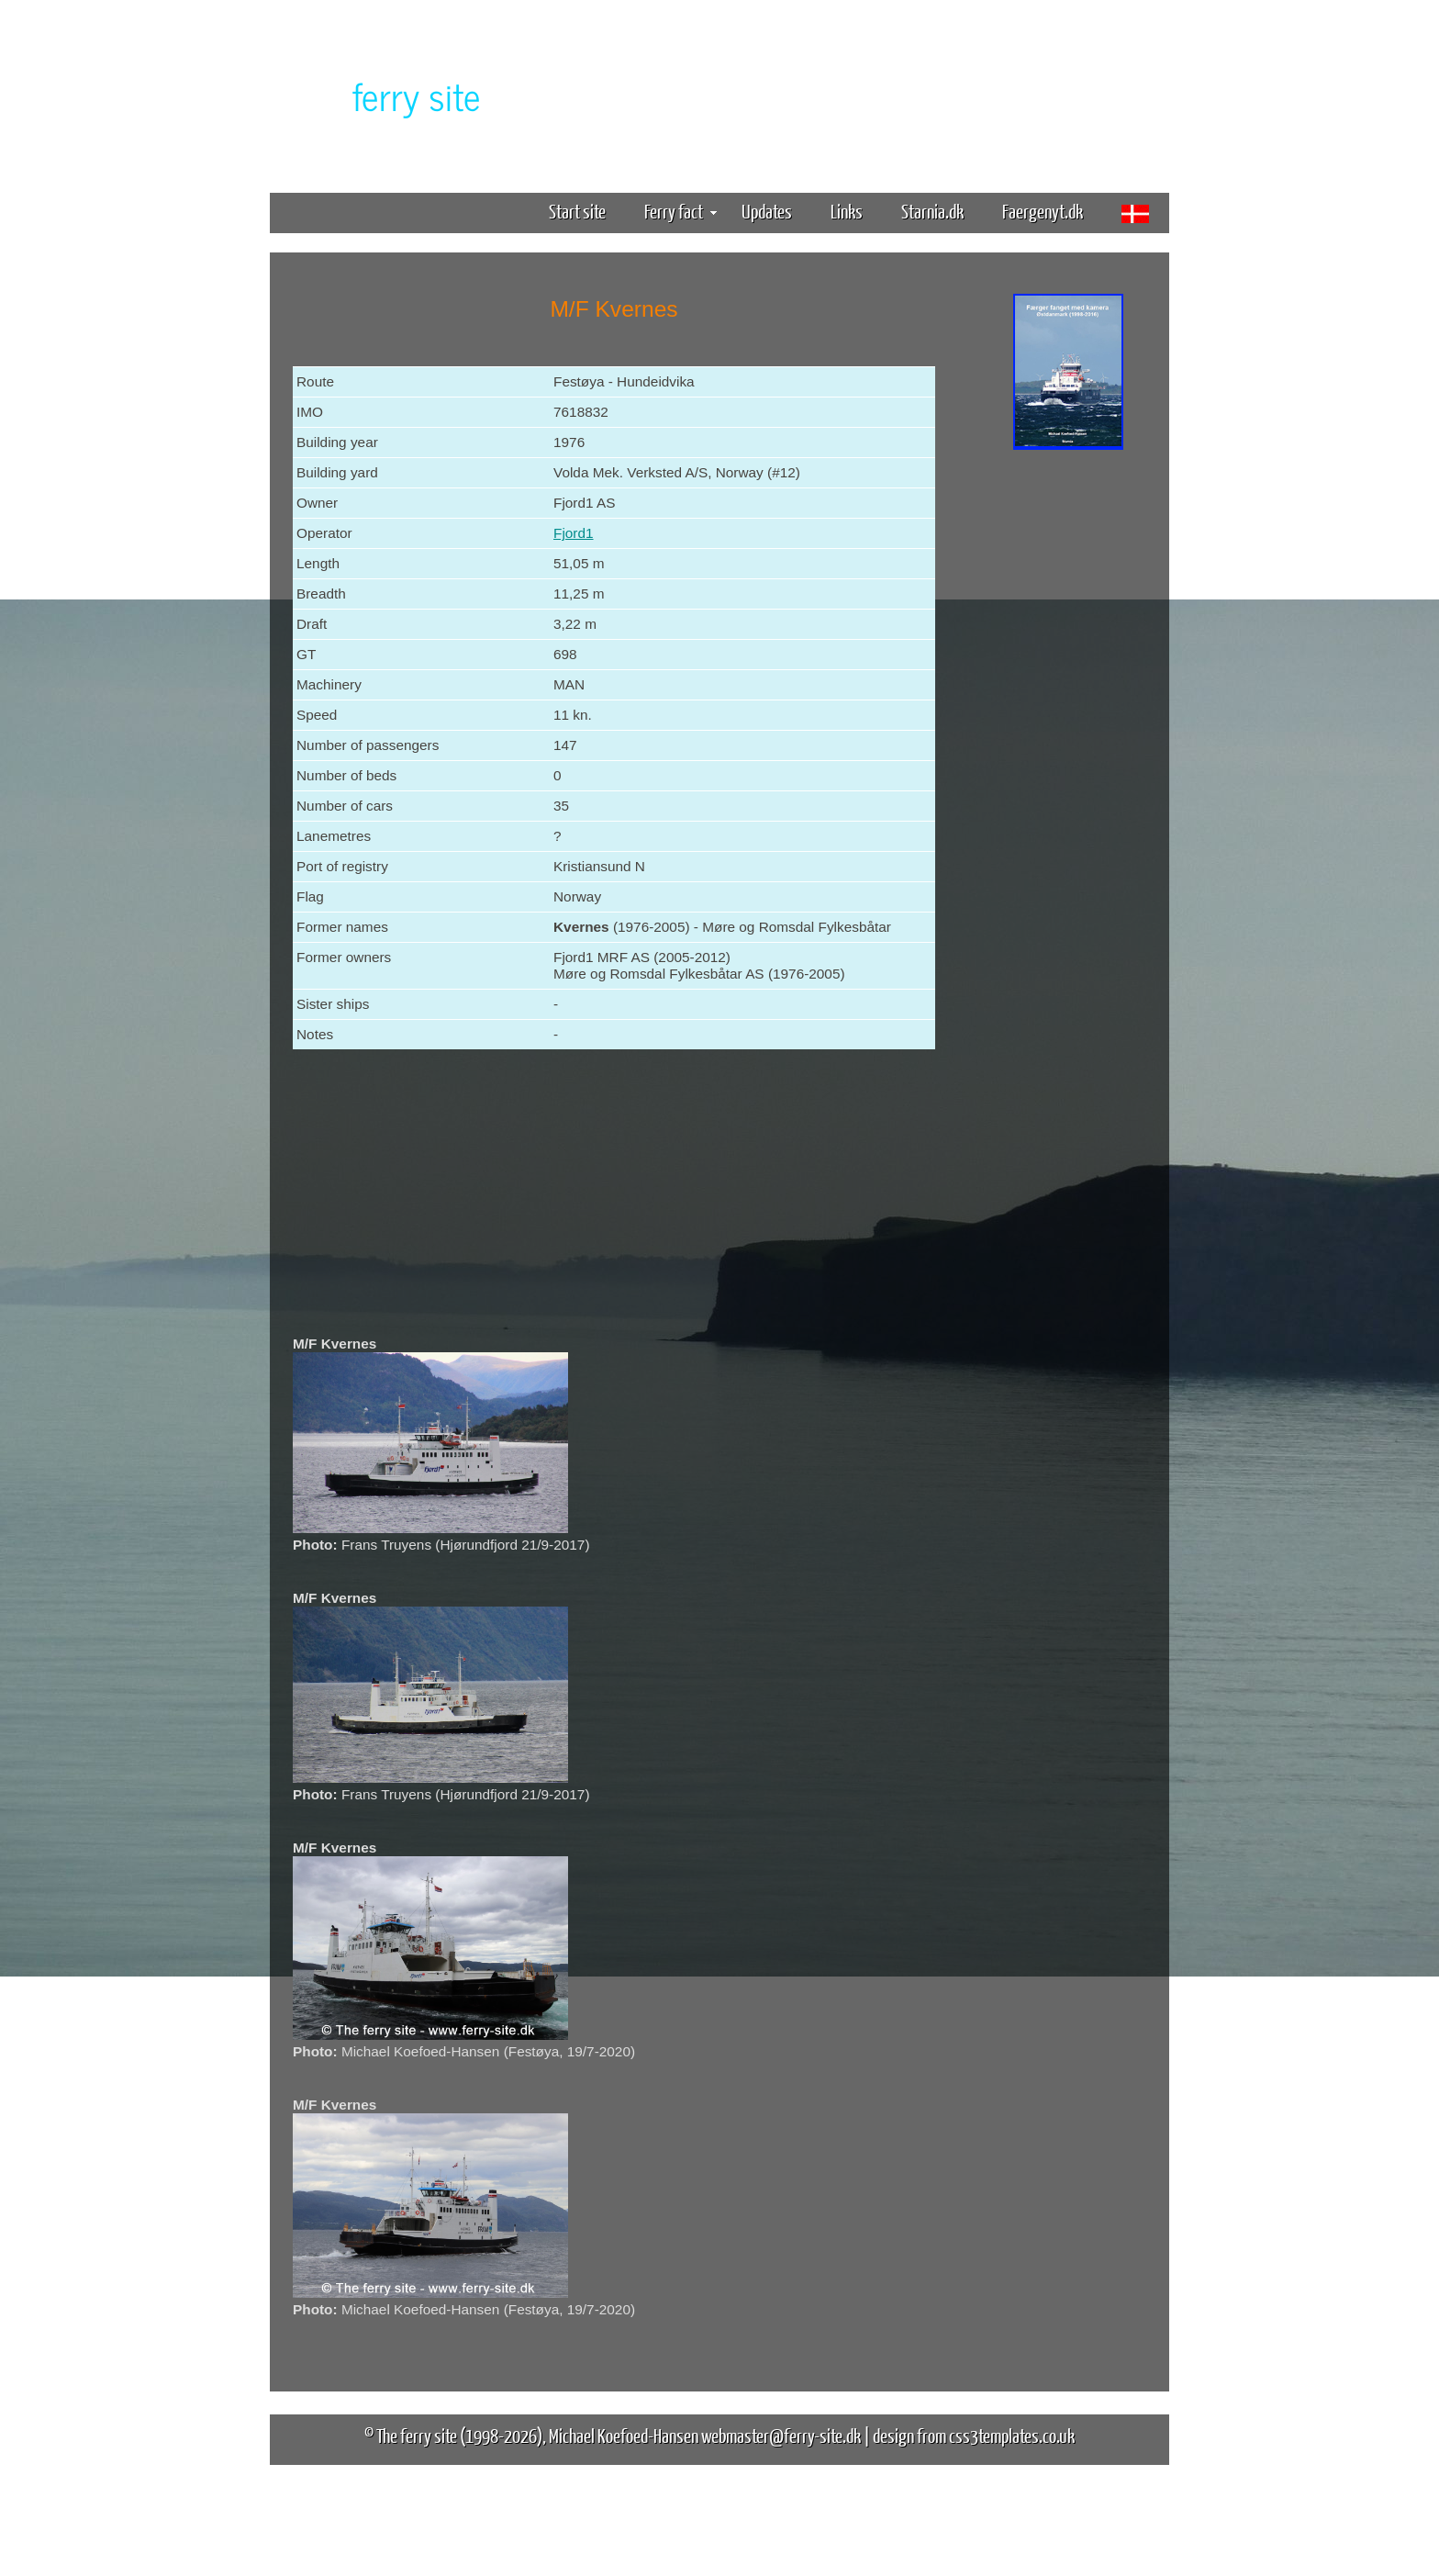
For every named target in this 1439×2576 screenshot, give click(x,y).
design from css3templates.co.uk (974, 2435)
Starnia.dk (932, 210)
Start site (577, 210)
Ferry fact (680, 210)
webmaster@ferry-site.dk (781, 2435)
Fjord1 (573, 533)
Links (847, 210)
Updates (767, 210)
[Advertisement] (1068, 741)
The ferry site (416, 2435)
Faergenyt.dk (1042, 210)
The (384, 95)
